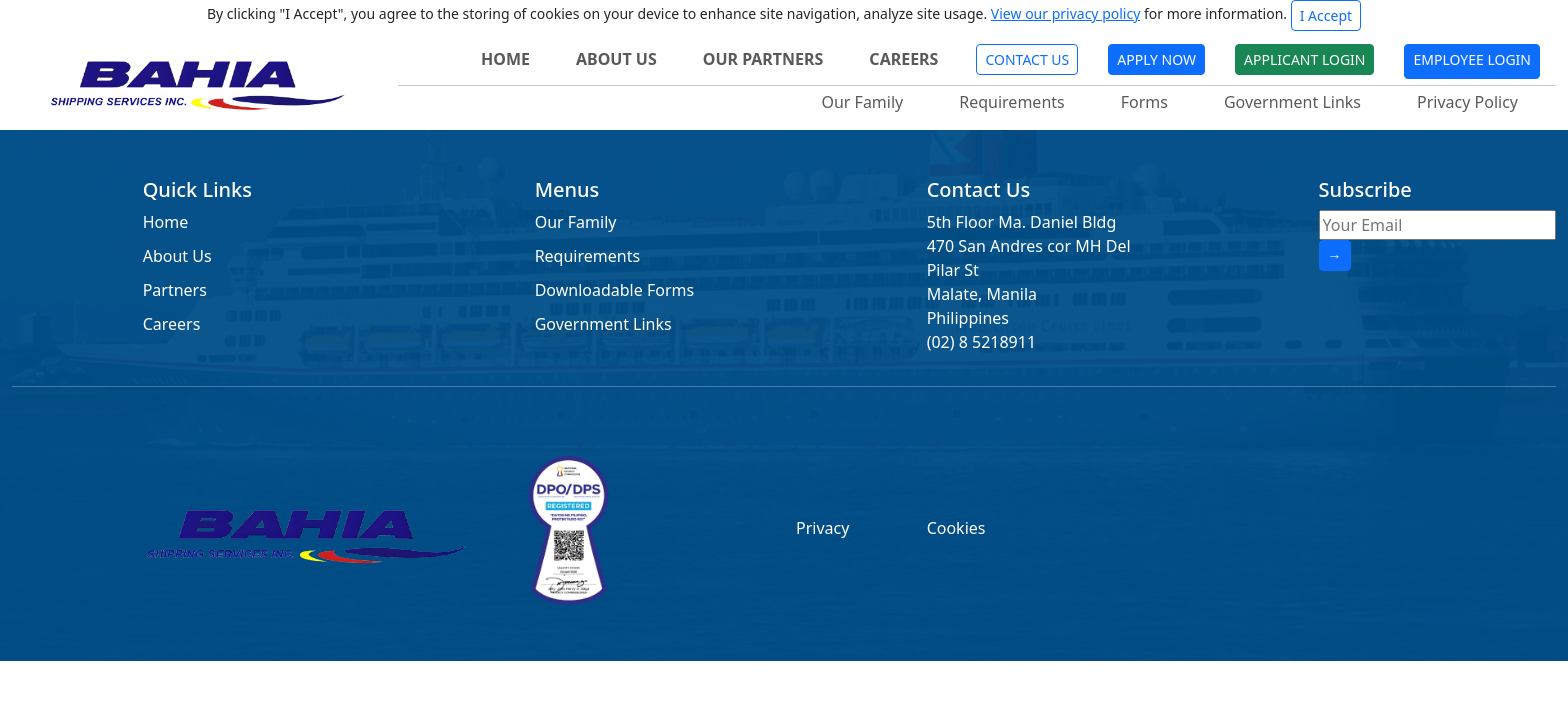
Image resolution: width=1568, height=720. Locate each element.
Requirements (1011, 102)
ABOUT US (616, 59)
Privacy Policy (1467, 102)
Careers (172, 324)
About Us (177, 256)
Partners (175, 290)
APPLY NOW (1156, 59)
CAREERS (903, 59)
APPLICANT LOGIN (1304, 59)
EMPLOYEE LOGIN (1472, 59)
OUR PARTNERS (763, 59)
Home (166, 222)
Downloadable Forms (614, 290)
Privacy (822, 528)
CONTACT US (1027, 59)
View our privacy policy (1065, 13)
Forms (1144, 102)
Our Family (862, 102)
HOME (505, 59)
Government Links (1292, 102)
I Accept (1326, 15)
